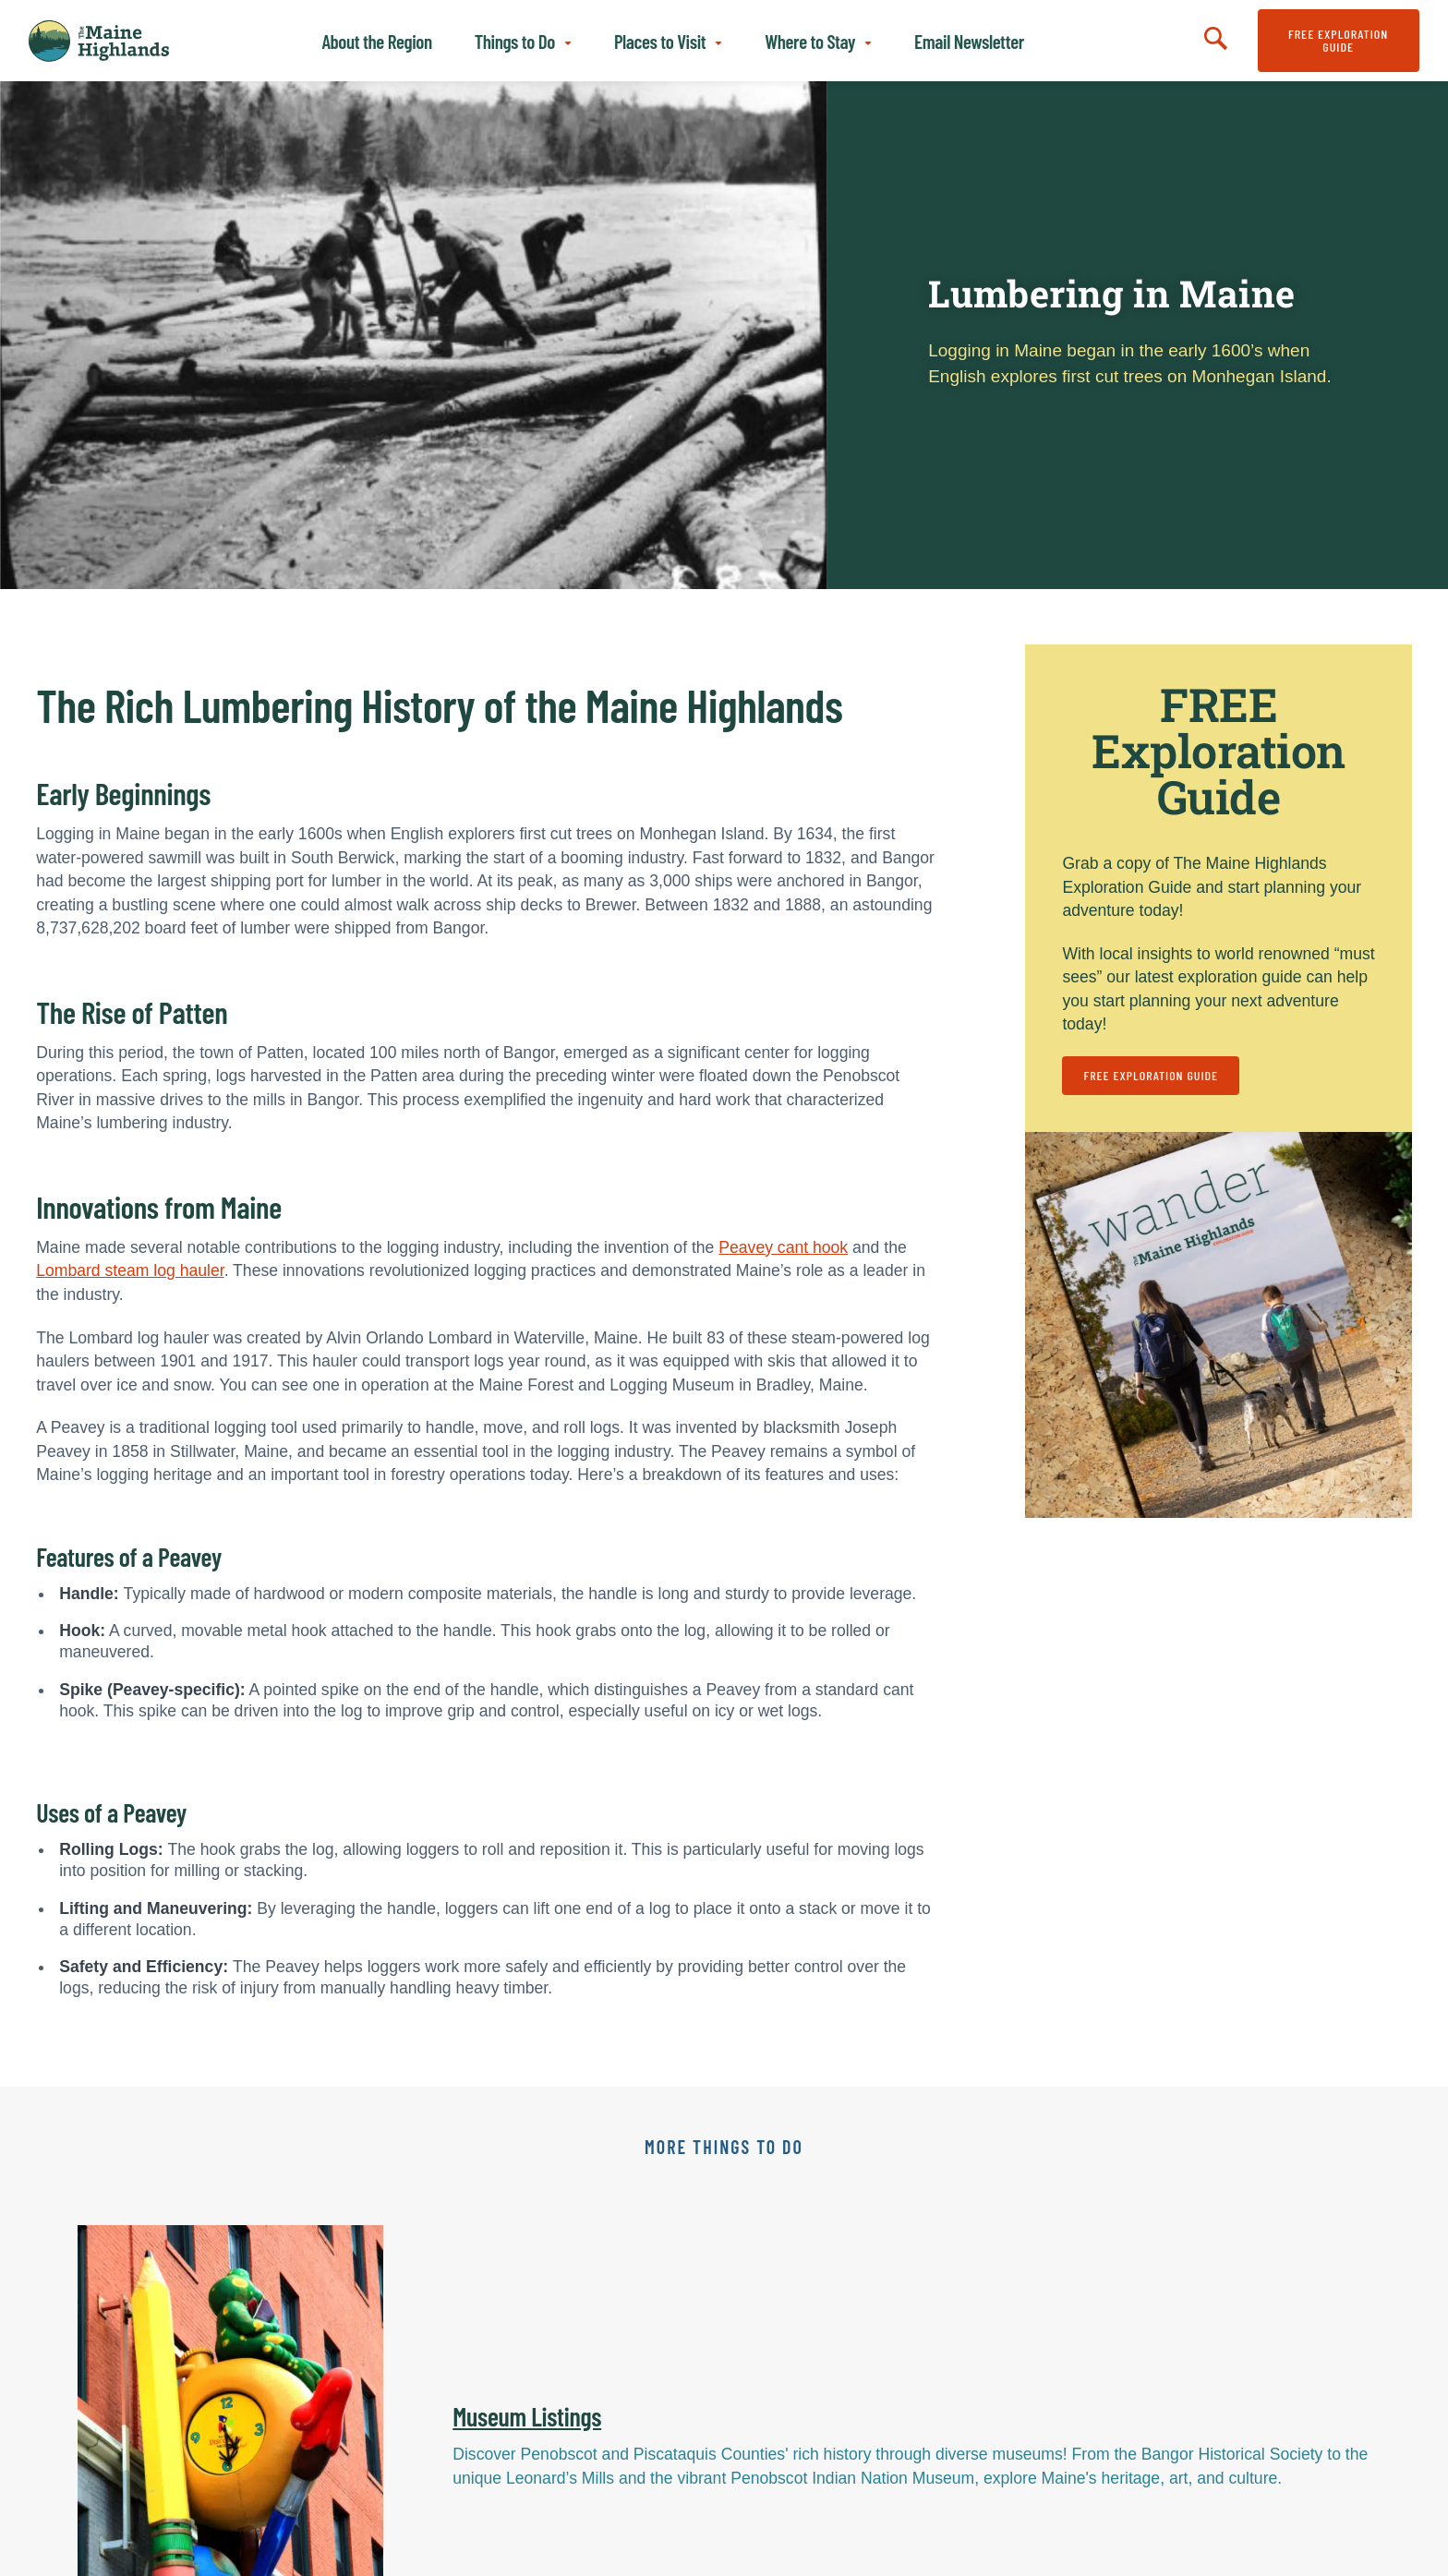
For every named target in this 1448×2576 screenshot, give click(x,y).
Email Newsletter (969, 41)
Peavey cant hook (783, 1247)
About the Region (376, 41)
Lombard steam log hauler (129, 1270)
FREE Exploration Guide (1338, 40)
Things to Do (515, 41)
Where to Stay (810, 41)
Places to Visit (660, 41)
